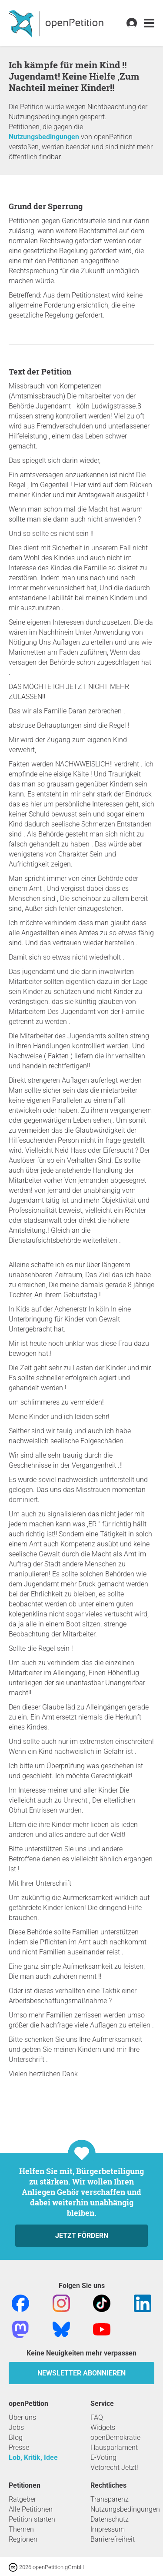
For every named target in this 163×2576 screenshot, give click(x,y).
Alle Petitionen (31, 2509)
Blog (16, 2437)
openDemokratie (115, 2437)
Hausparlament (114, 2447)
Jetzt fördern (81, 2235)
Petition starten (32, 2519)
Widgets (102, 2427)
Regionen (23, 2539)
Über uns (22, 2417)
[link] (149, 23)
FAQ (96, 2417)
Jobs (16, 2427)
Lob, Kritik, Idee (33, 2457)
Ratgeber (22, 2499)
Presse (19, 2447)
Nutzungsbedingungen (44, 137)
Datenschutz (109, 2519)
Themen (21, 2529)
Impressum (107, 2529)
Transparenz (109, 2499)
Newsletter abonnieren (81, 2373)
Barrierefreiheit (112, 2539)
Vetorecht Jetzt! (114, 2467)
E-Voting (103, 2457)
